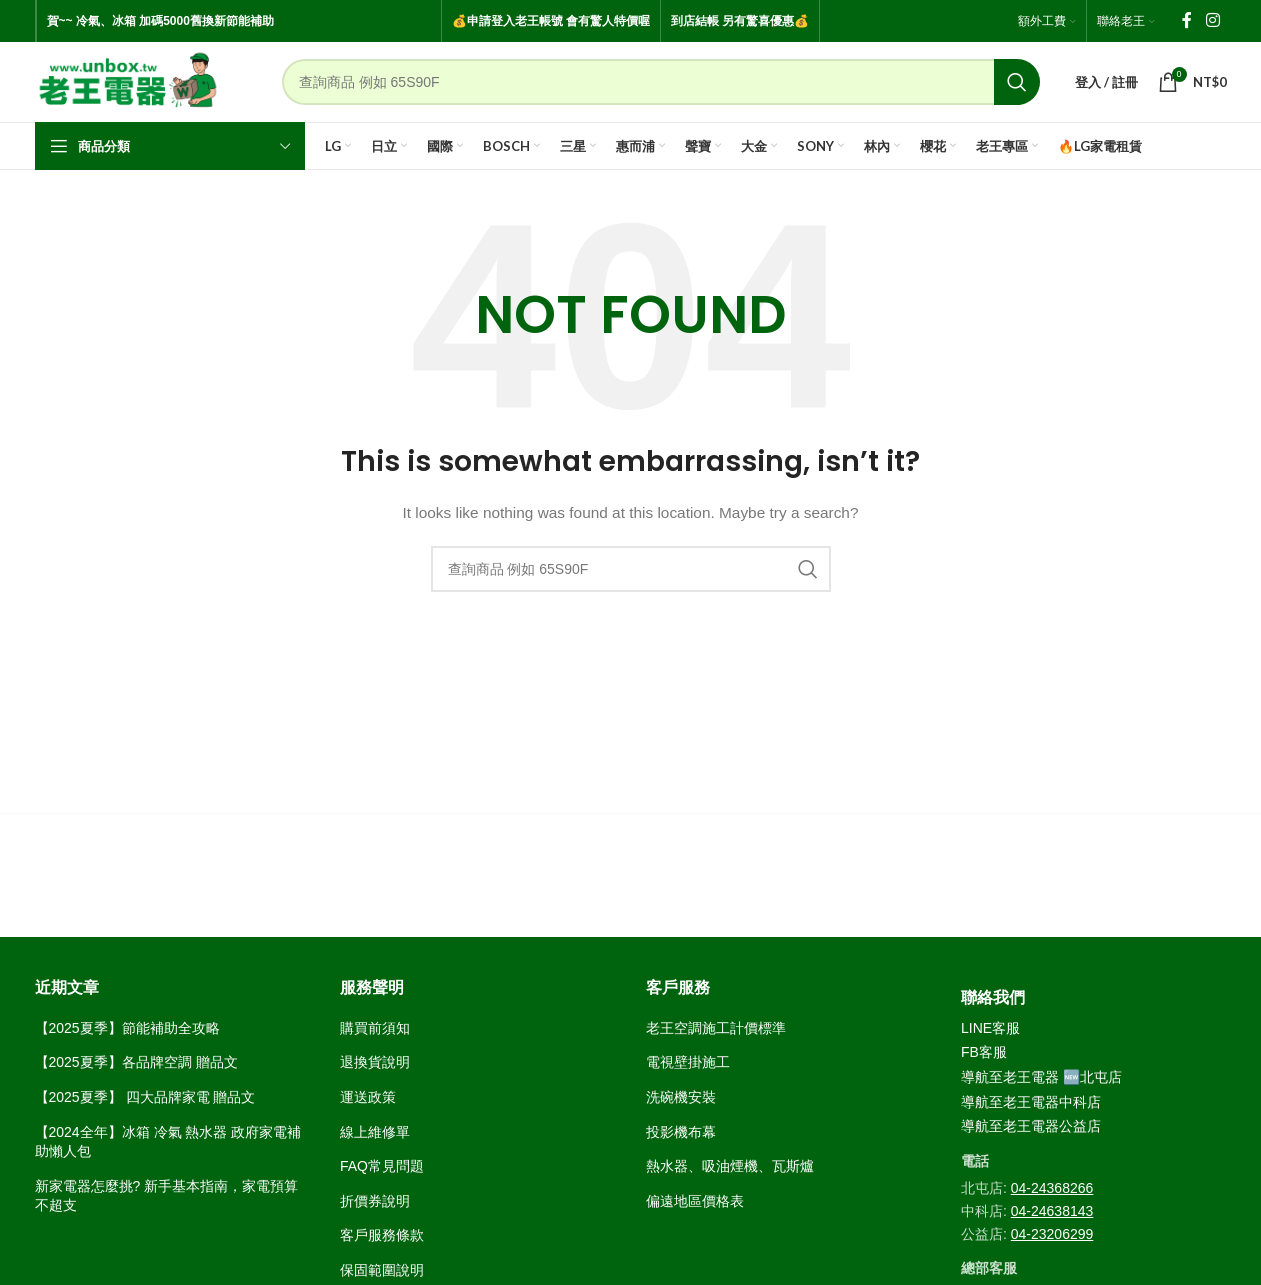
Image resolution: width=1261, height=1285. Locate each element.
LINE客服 (990, 1028)
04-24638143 (1052, 1211)
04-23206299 (1052, 1234)
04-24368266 (1052, 1188)
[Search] (661, 82)
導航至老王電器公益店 (1031, 1126)
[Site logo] (128, 81)
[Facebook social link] (1187, 20)
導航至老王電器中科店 (1031, 1102)
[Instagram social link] (1212, 20)
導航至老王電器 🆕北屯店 (1041, 1077)
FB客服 (984, 1052)
